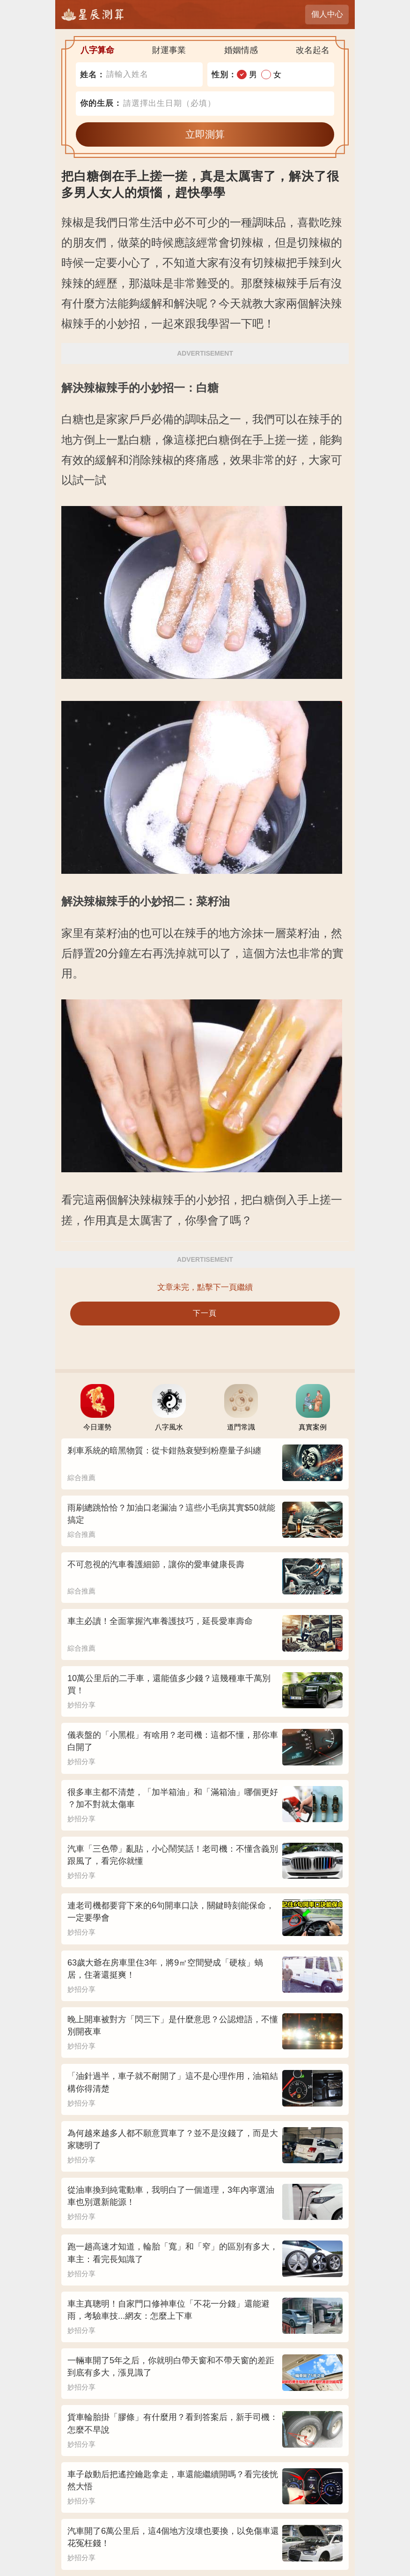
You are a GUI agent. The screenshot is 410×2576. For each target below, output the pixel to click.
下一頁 (205, 1313)
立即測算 (205, 134)
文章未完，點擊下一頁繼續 (205, 1287)
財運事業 (169, 50)
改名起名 (312, 50)
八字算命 (97, 50)
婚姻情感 (241, 50)
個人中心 (327, 14)
